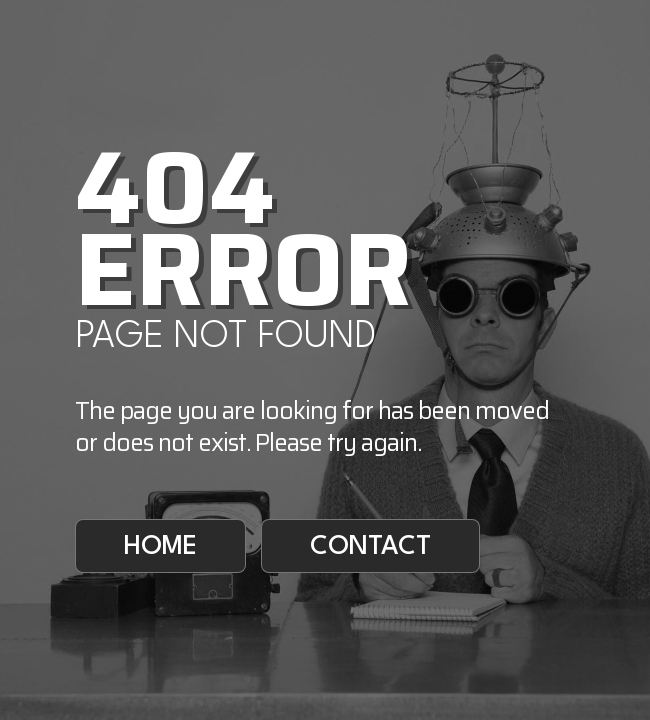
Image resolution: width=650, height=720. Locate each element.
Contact (370, 547)
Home (160, 547)
